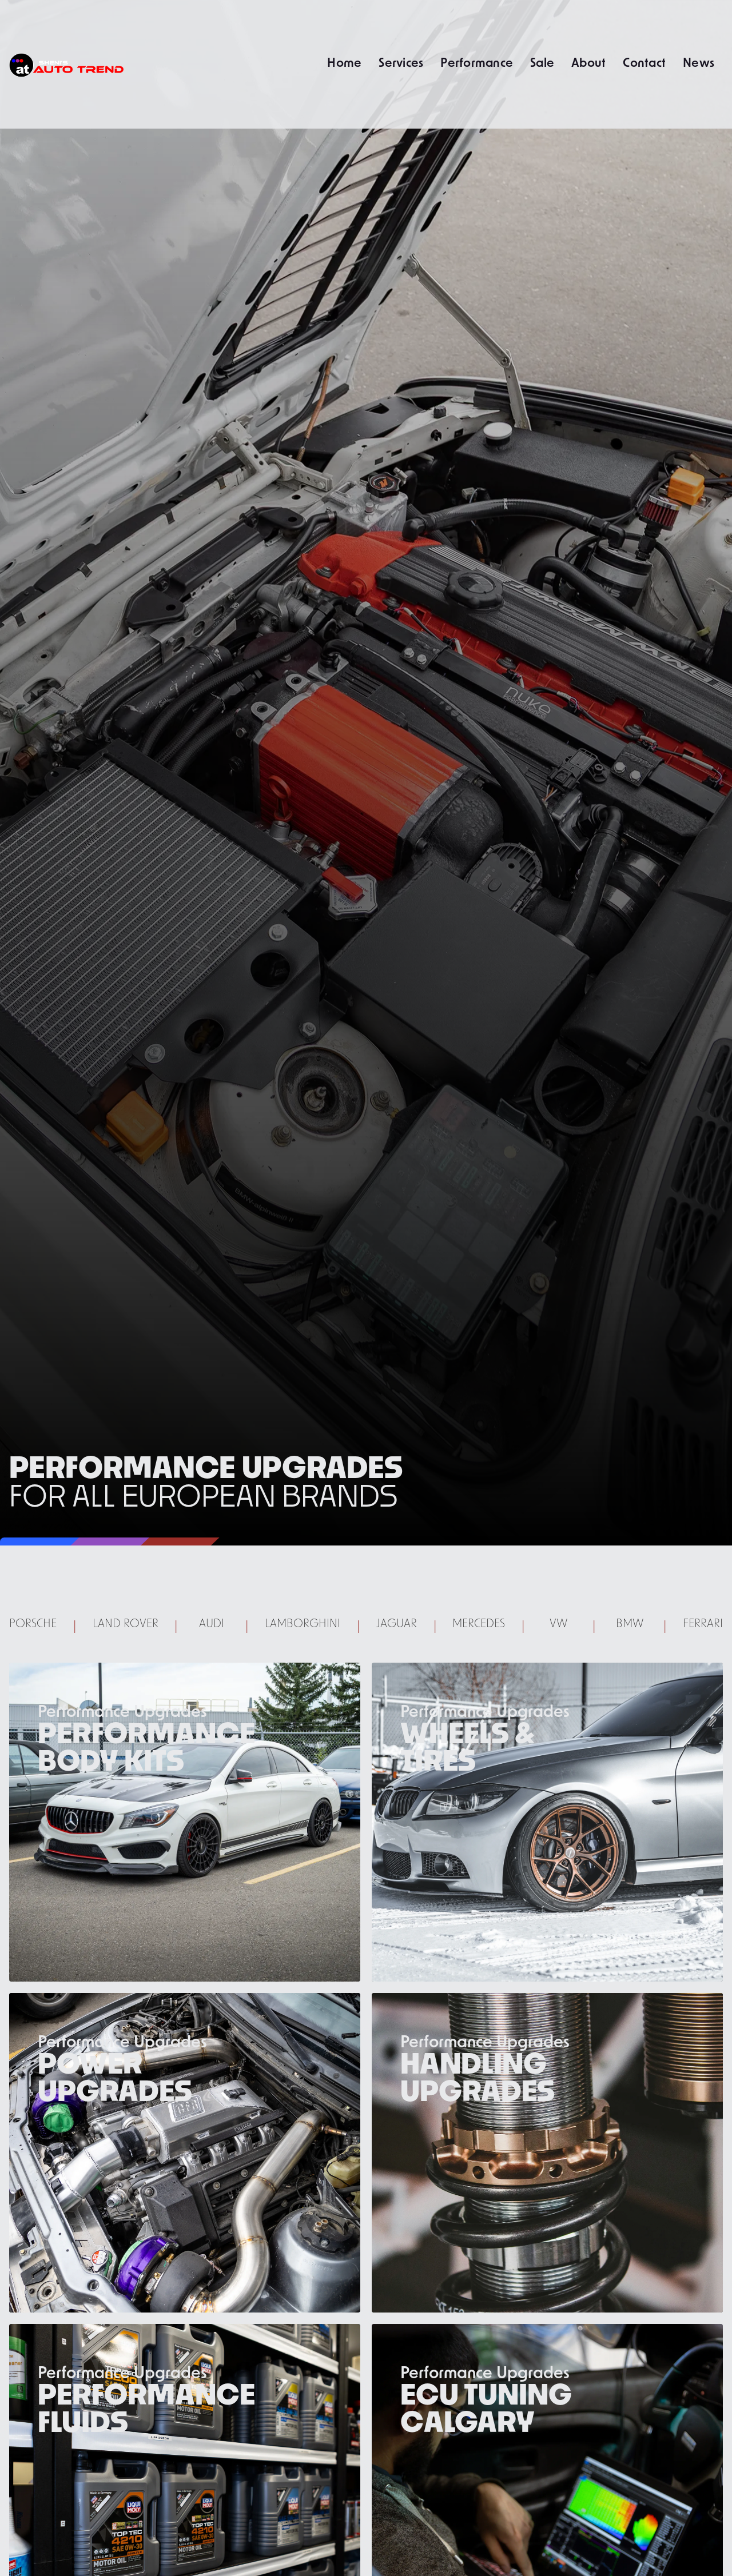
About (588, 62)
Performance (476, 62)
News (698, 62)
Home (344, 62)
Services (401, 62)
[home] (66, 64)
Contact (644, 62)
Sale (542, 62)
